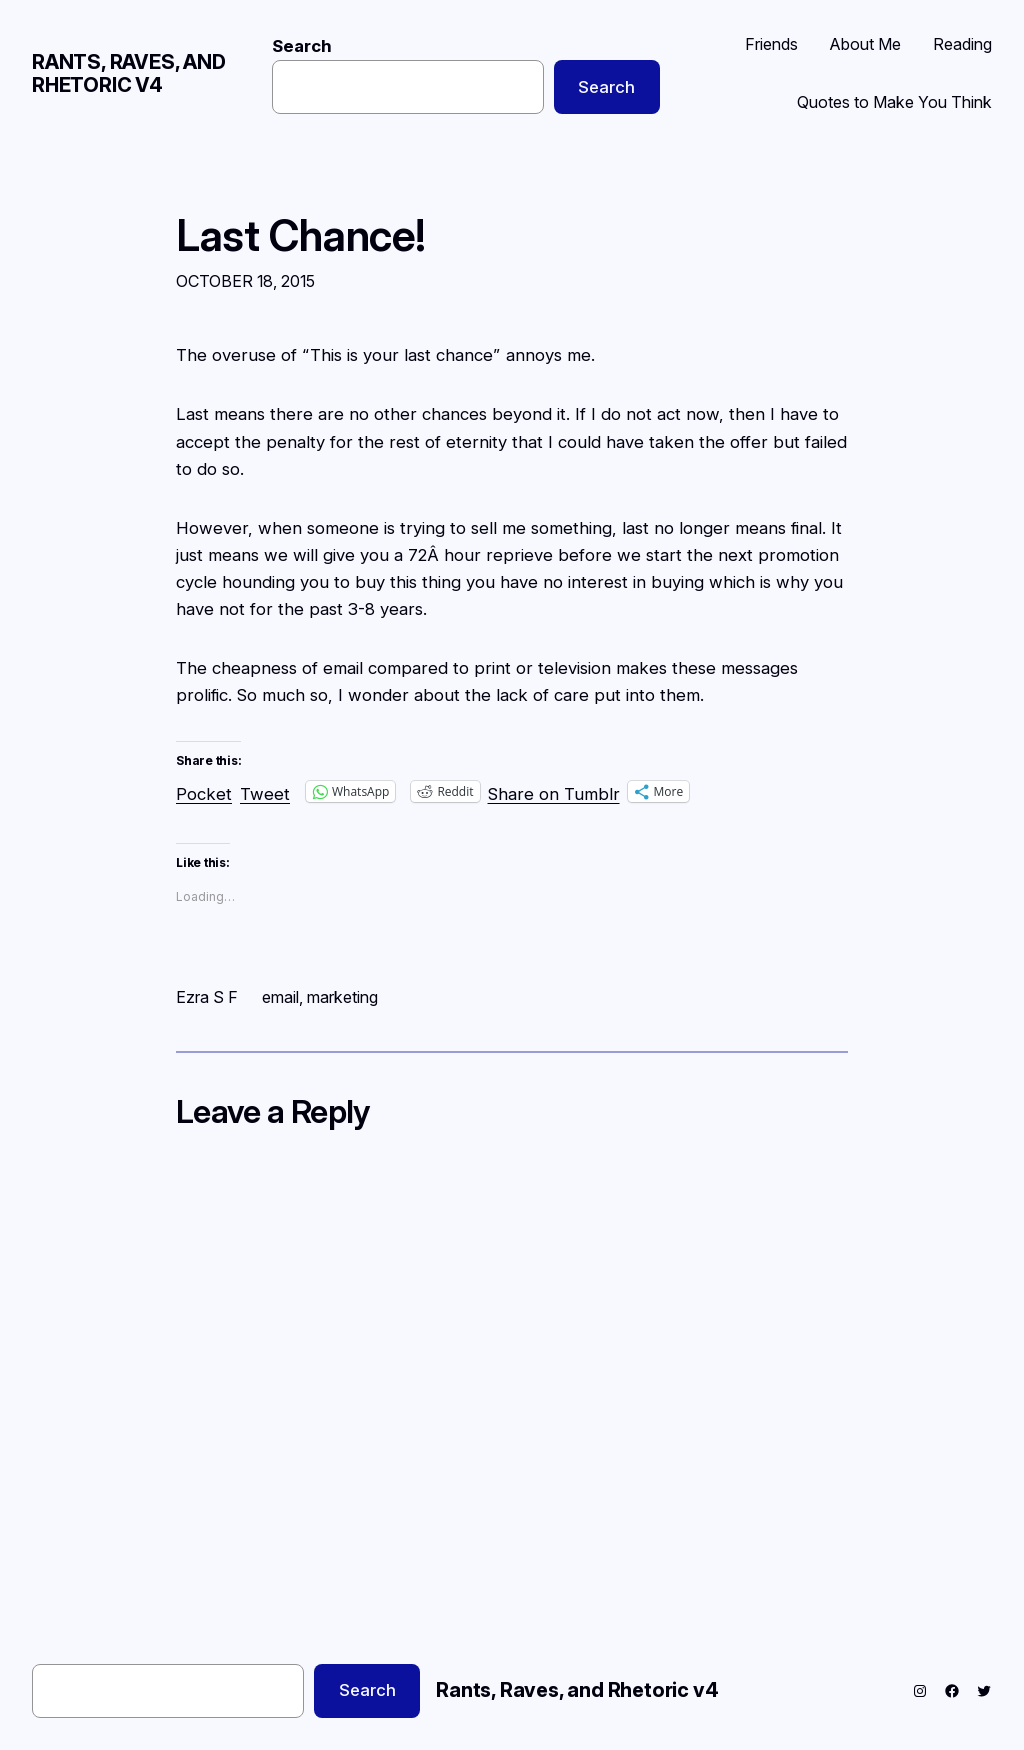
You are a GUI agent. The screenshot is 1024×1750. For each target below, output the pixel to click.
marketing (342, 997)
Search (302, 46)
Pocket (204, 794)
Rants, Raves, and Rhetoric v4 (129, 73)
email (280, 997)
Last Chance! (301, 236)
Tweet (265, 791)
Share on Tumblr (554, 791)
